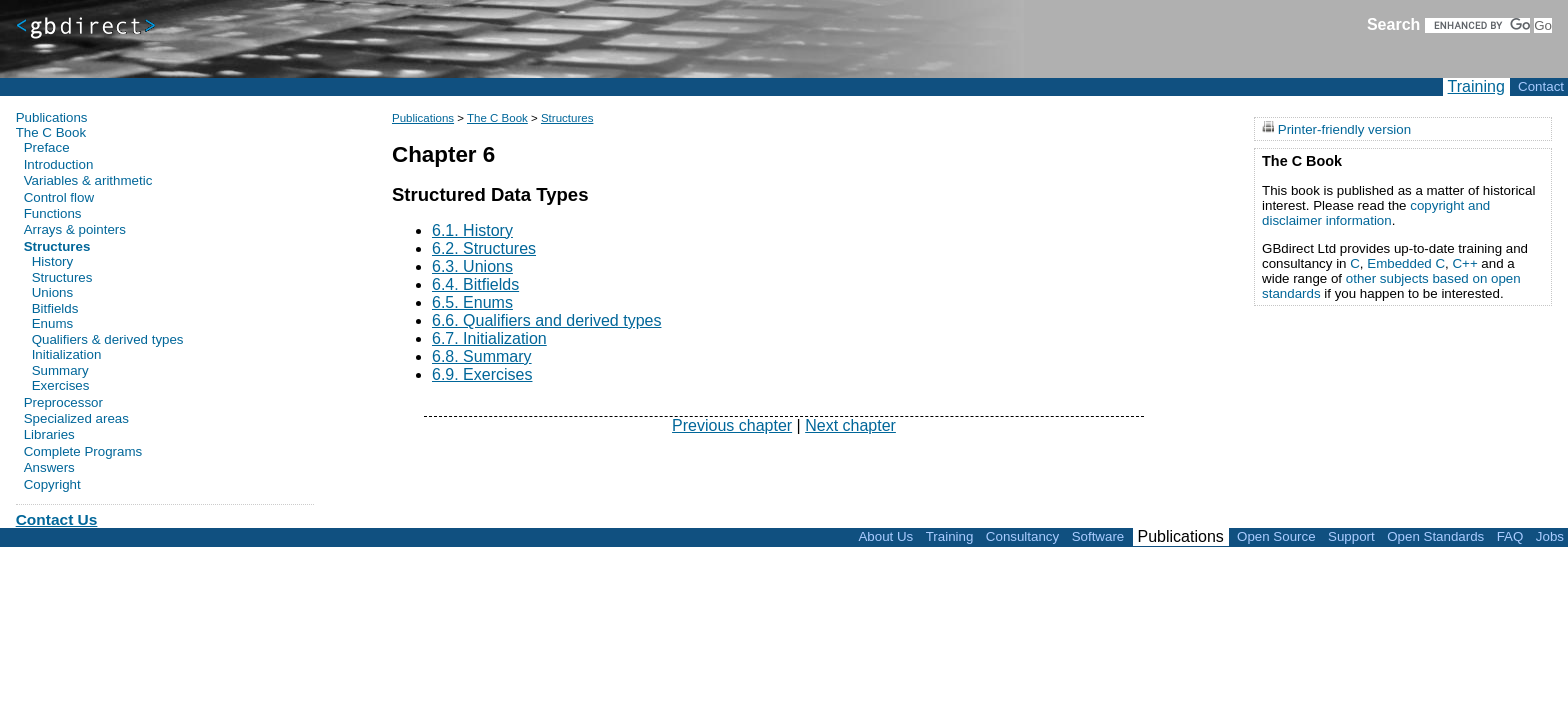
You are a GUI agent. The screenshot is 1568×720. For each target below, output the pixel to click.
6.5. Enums (472, 302)
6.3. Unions (472, 266)
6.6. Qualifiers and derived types (546, 320)
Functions (53, 213)
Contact (1541, 86)
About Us (885, 536)
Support (1351, 536)
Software (1098, 536)
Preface (47, 147)
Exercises (61, 386)
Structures (567, 118)
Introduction (59, 164)
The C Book (497, 118)
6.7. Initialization (489, 338)
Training (1476, 86)
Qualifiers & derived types (108, 340)
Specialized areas (76, 418)
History (52, 262)
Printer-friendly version (1344, 128)
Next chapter (850, 425)
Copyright (52, 484)
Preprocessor (63, 402)
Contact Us (57, 519)
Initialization (67, 355)
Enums (52, 324)
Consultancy (1022, 536)
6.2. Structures (484, 248)
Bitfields (55, 309)
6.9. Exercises (482, 374)
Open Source (1276, 536)
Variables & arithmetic (88, 180)
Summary (60, 371)
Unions (53, 293)
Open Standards (1435, 536)
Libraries (49, 434)
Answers (49, 467)
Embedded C (1406, 263)
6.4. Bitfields (475, 284)
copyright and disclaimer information (1376, 213)
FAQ (1510, 536)
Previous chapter (732, 425)
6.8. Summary (482, 356)
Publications (423, 118)
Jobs (1550, 536)
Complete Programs (83, 451)
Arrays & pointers (75, 229)
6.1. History (472, 230)
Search (1393, 24)
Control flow (59, 197)
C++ (1464, 263)
